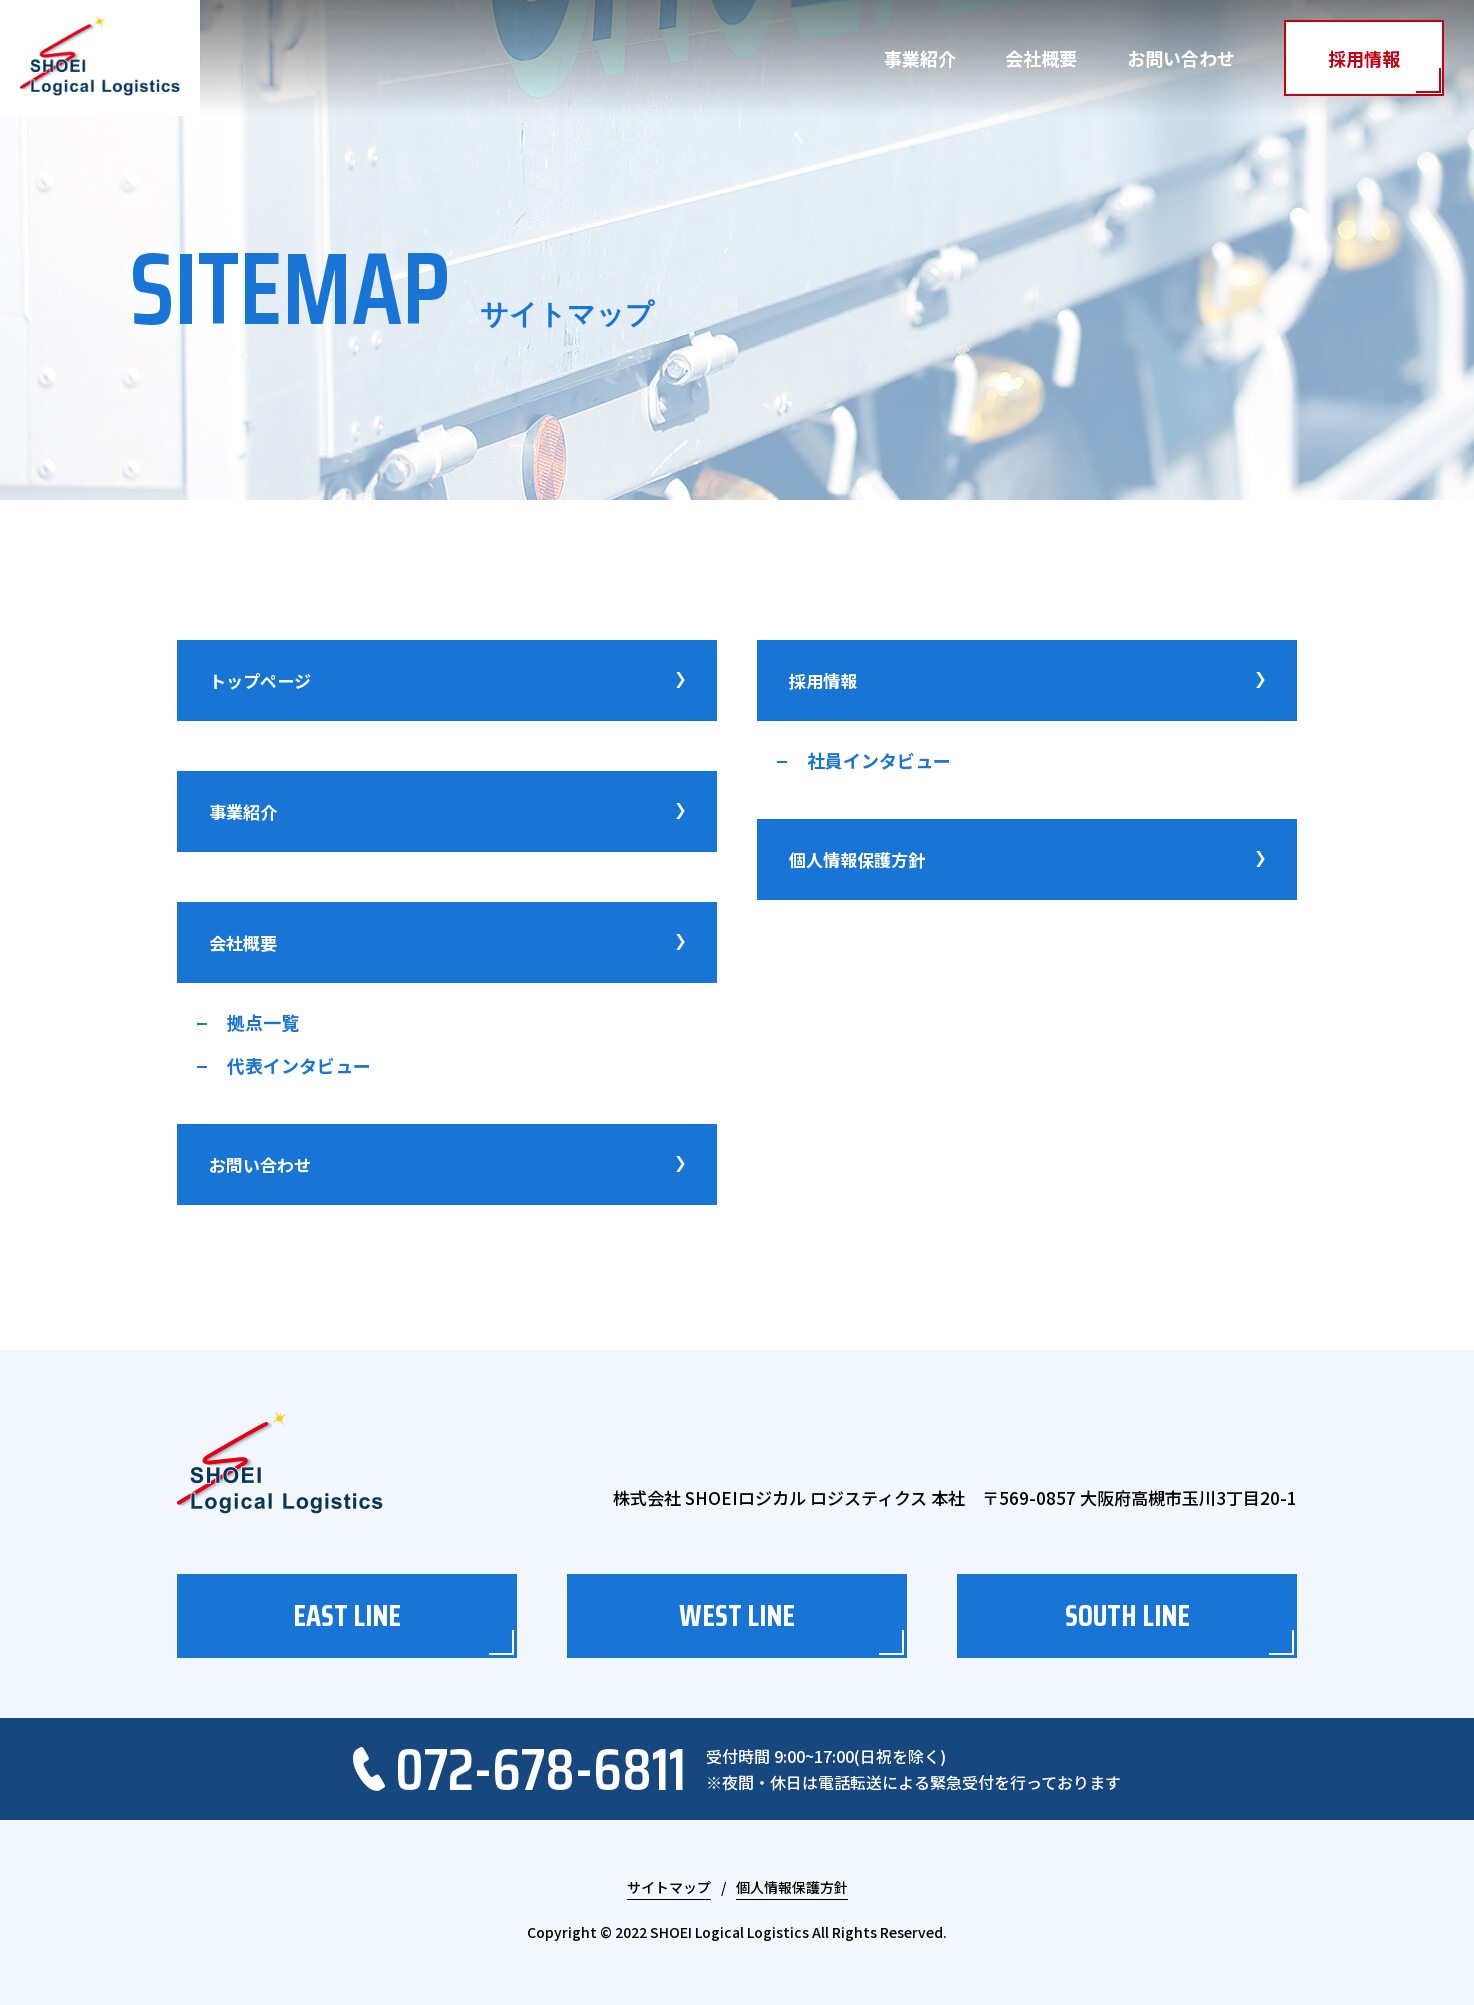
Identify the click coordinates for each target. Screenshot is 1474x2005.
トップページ (447, 680)
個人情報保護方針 (1027, 859)
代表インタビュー (299, 1065)
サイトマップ (669, 1888)
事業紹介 (920, 58)
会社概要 (1041, 58)
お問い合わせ (1181, 58)
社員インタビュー (879, 760)
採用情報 (1364, 58)
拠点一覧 (263, 1022)
